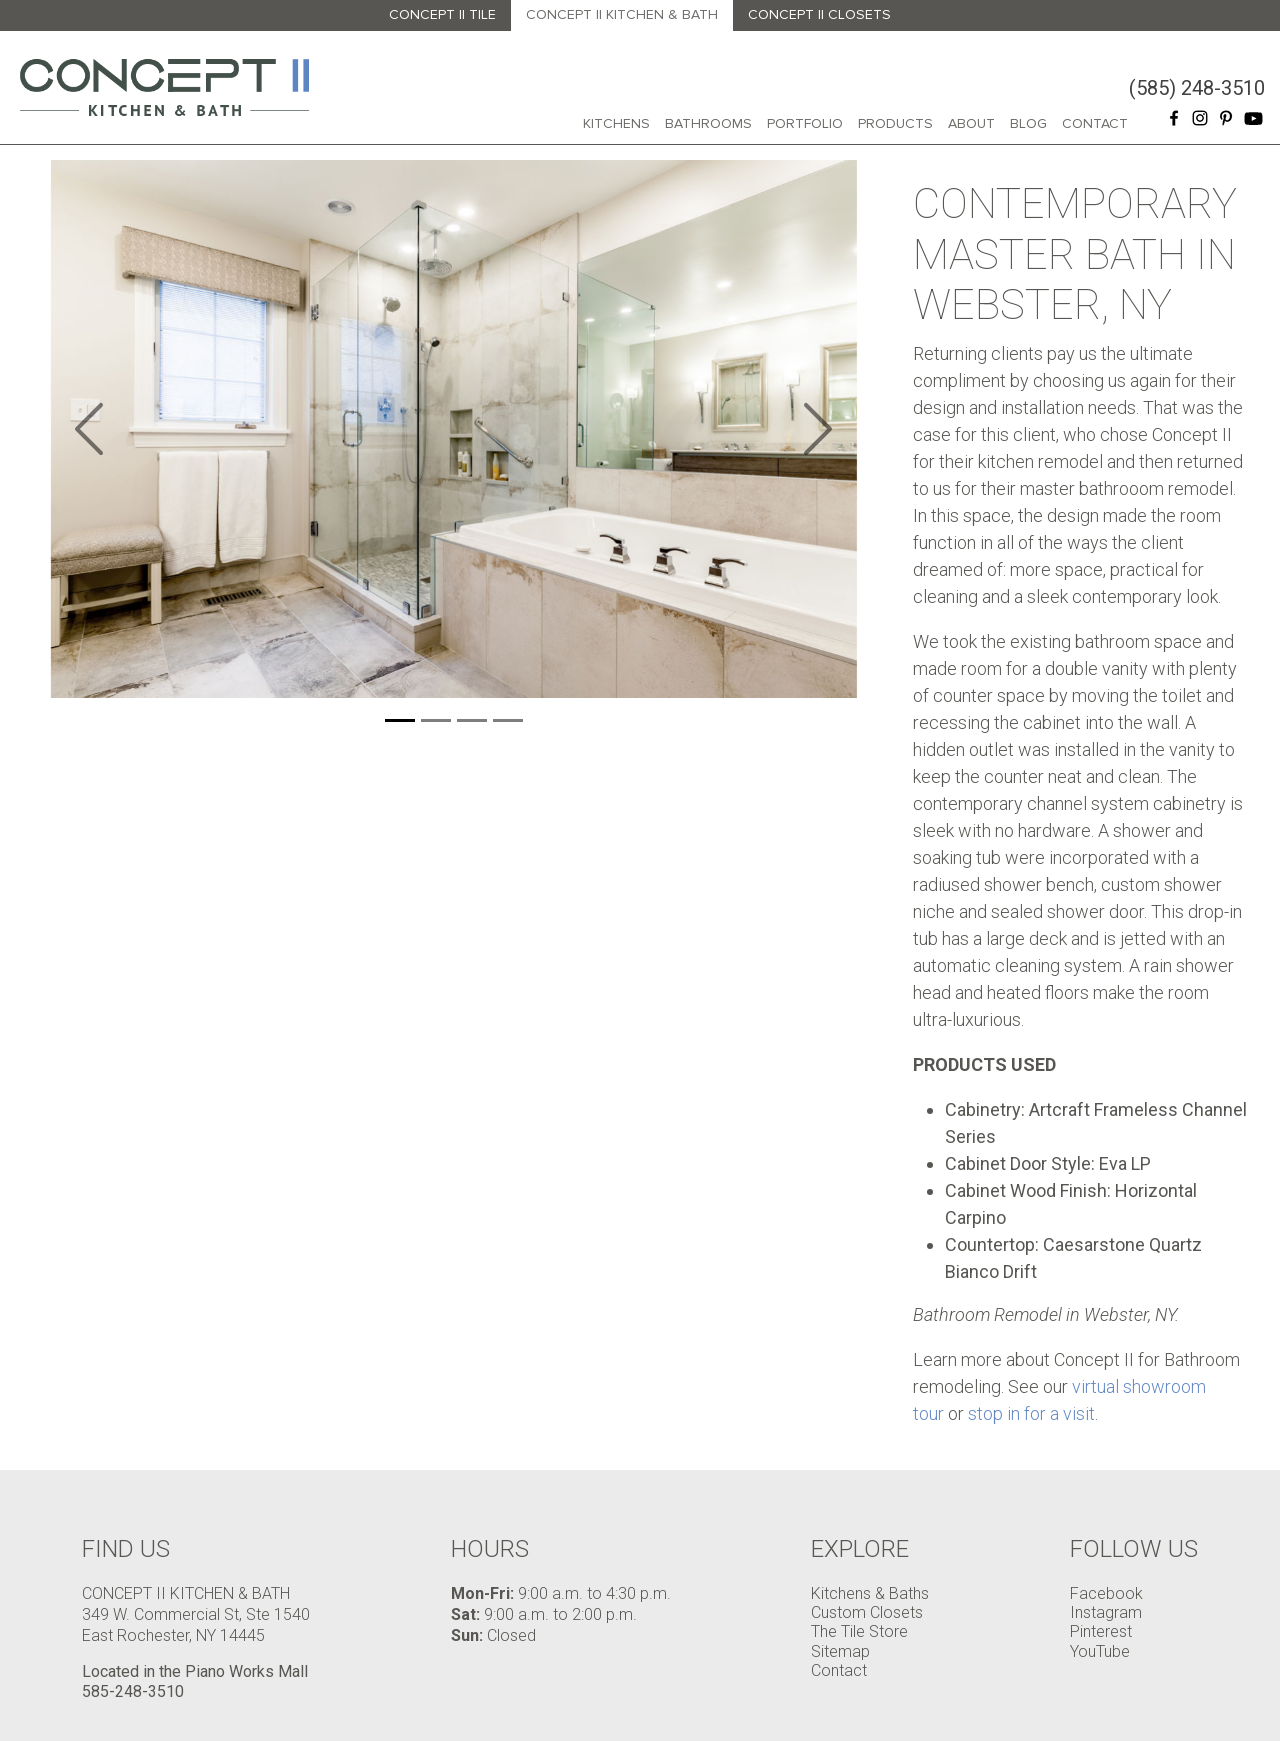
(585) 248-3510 (1197, 88)
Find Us (126, 1549)
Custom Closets (867, 1612)
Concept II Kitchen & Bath (622, 14)
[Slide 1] (400, 720)
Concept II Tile (442, 14)
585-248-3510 (133, 1691)
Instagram (1106, 1612)
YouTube (1100, 1651)
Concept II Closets (819, 14)
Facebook (1106, 1593)
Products (895, 123)
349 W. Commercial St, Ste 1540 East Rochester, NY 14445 (196, 1625)
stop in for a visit (1031, 1413)
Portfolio (805, 123)
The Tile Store (859, 1631)
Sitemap (840, 1651)
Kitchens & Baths (870, 1593)
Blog (1028, 123)
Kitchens (616, 123)
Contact (1095, 123)
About (971, 123)
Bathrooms (708, 123)
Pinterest (1101, 1631)
